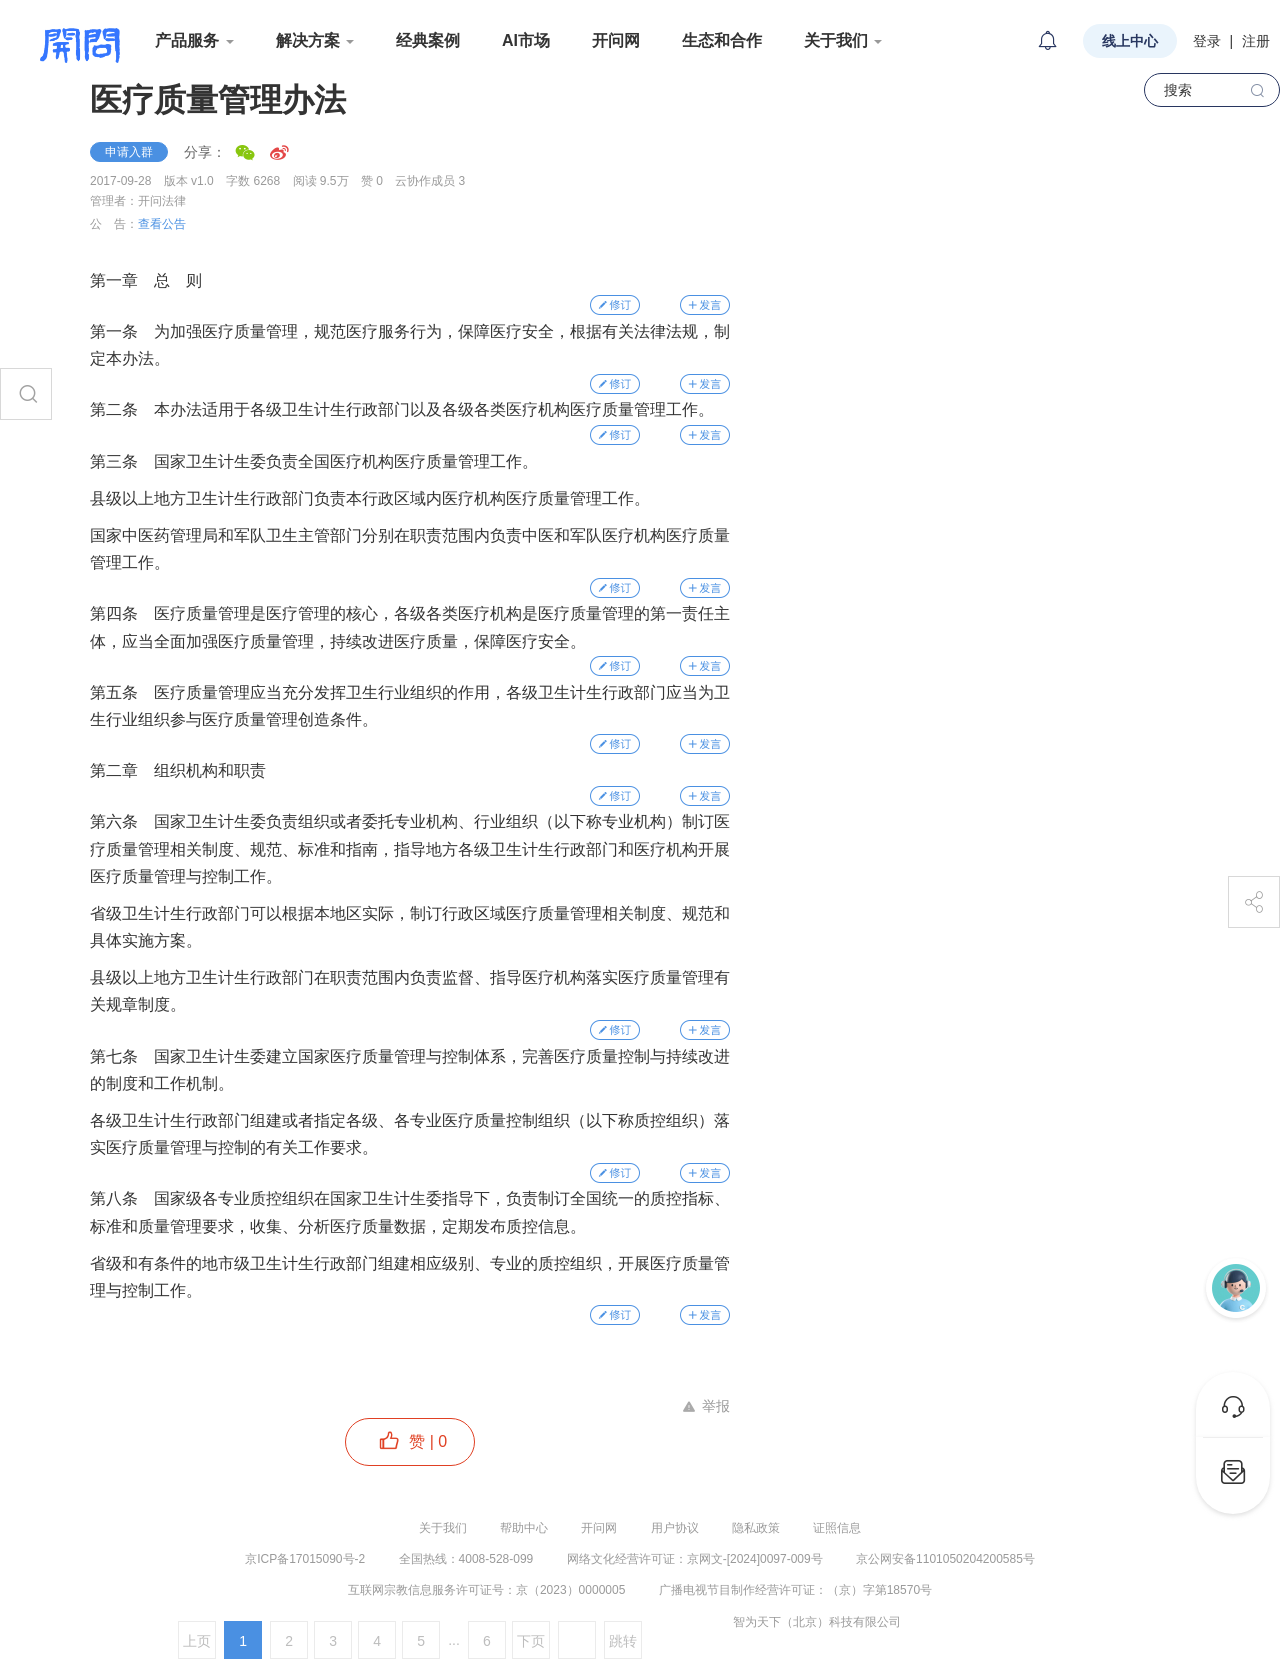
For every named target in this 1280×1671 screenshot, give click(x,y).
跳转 (623, 1641)
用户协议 (675, 1528)
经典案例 (428, 40)
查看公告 (162, 224)
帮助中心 (524, 1528)
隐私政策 (756, 1528)
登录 (1207, 41)
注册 (1256, 41)
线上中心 (1130, 41)
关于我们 (443, 1528)
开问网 (616, 40)
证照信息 (837, 1528)
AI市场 (526, 40)
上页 (197, 1641)
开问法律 (162, 201)
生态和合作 (722, 40)
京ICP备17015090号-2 (305, 1559)
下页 (531, 1641)
